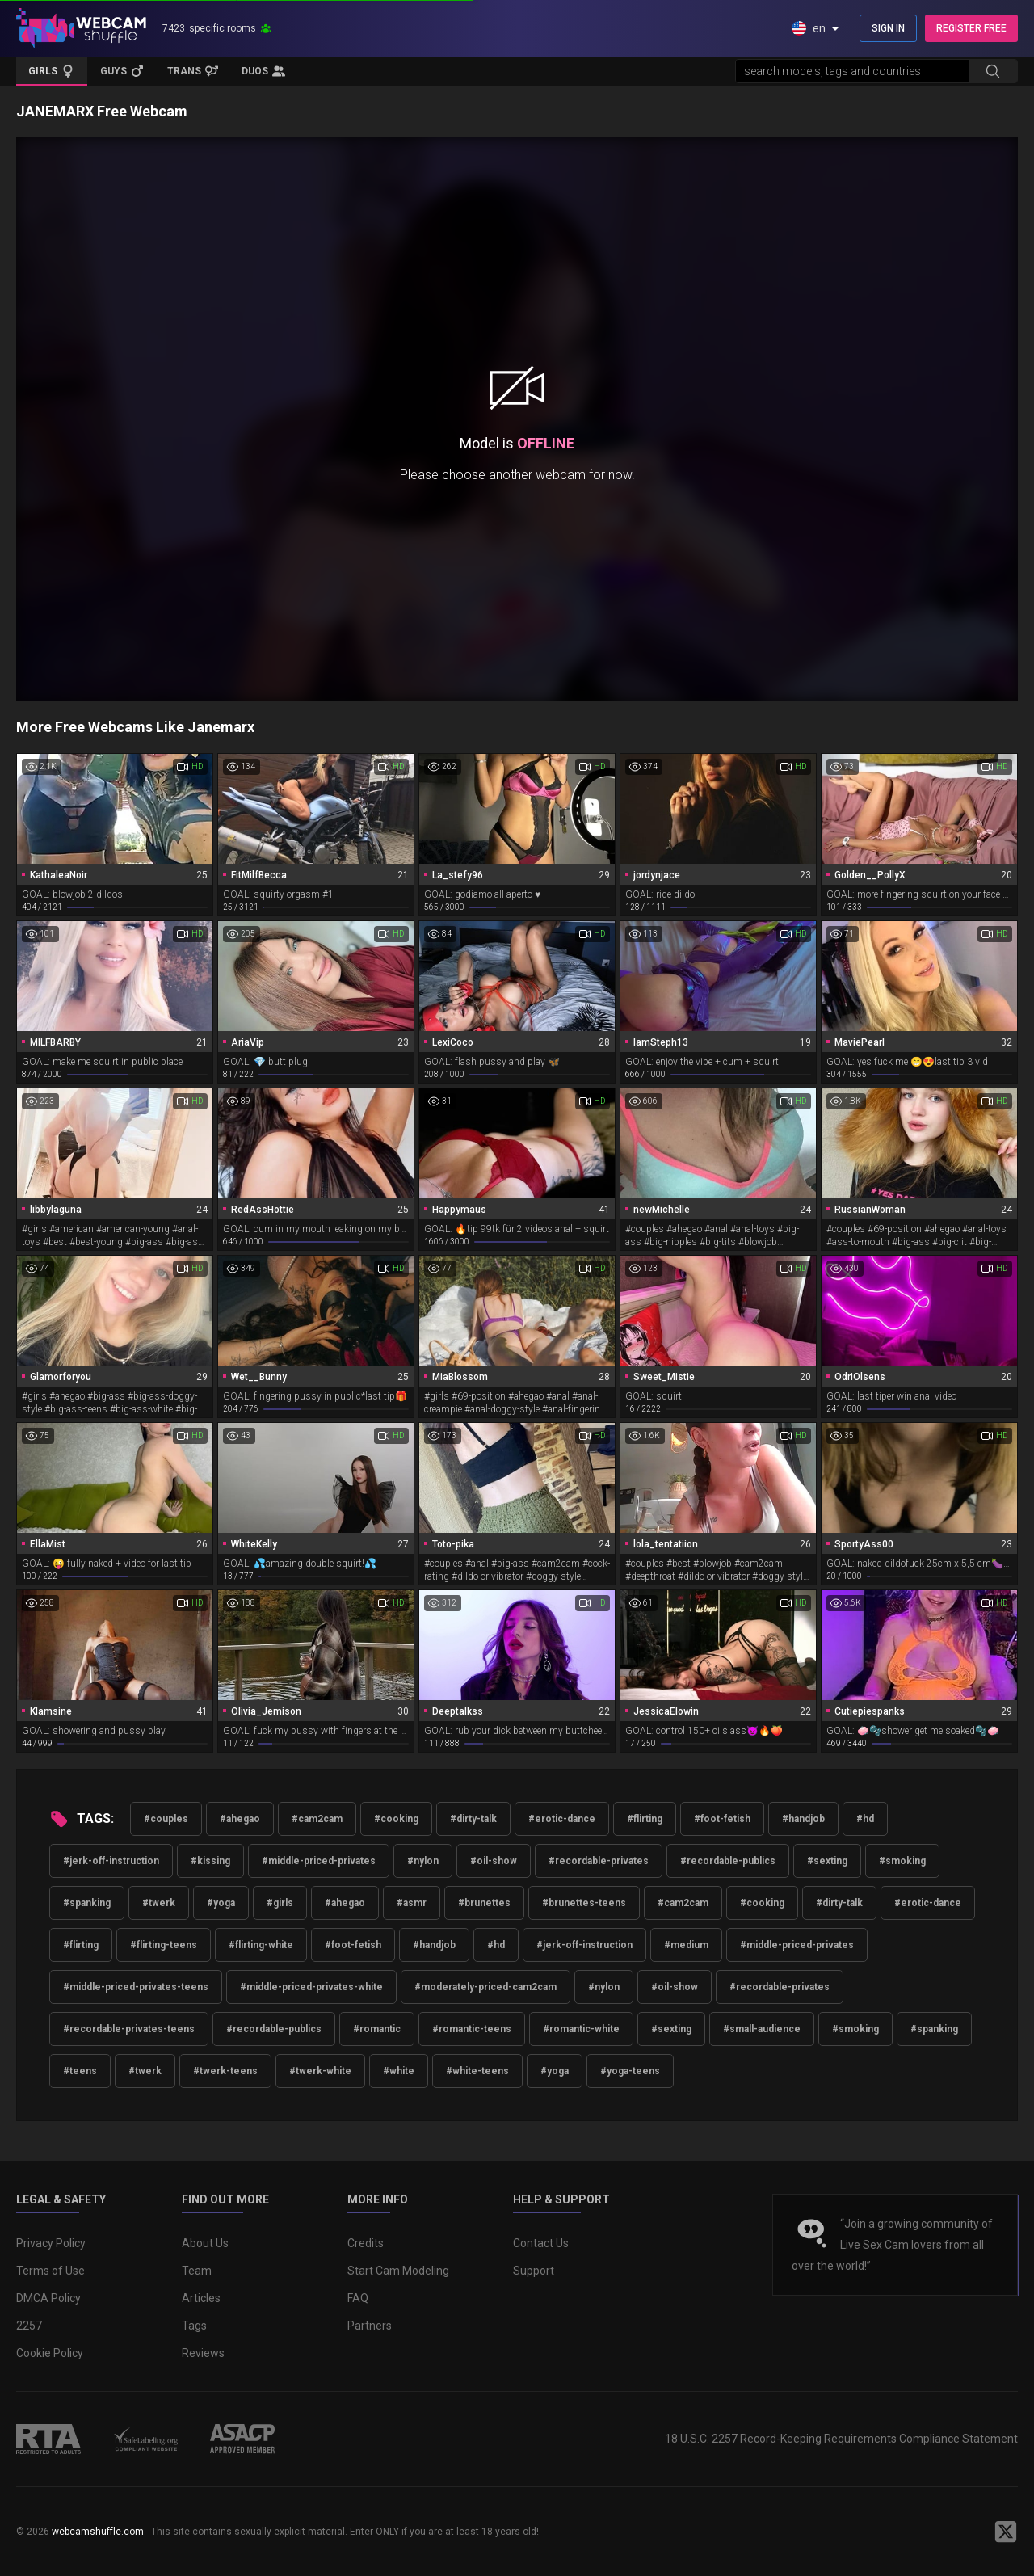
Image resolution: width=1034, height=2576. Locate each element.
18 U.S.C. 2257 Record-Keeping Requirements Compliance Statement (841, 2438)
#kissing (210, 1861)
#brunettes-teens (584, 1903)
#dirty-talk (473, 1819)
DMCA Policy (48, 2298)
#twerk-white (320, 2071)
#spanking (87, 1903)
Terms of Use (50, 2270)
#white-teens (477, 2071)
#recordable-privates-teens (129, 2029)
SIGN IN (888, 28)
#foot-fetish (722, 1819)
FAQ (357, 2298)
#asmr (412, 1903)
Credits (365, 2243)
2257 (29, 2325)
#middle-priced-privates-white (311, 1987)
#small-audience (762, 2029)
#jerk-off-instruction (111, 1861)
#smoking (902, 1861)
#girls (280, 1903)
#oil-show (493, 1861)
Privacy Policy (51, 2243)
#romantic (377, 2029)
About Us (205, 2243)
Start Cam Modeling (398, 2270)
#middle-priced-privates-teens (135, 1987)
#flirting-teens (163, 1945)
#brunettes (484, 1903)
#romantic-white (581, 2029)
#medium (686, 1945)
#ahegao (240, 1819)
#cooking (396, 1819)
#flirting (644, 1819)
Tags (194, 2325)
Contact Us (541, 2243)
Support (533, 2270)
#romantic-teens (471, 2029)
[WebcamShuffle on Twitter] (1006, 2531)
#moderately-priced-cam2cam (485, 1987)
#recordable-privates (599, 1861)
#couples (166, 1819)
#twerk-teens (225, 2071)
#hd (865, 1819)
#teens (80, 2071)
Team (197, 2270)
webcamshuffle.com (98, 2531)
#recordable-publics (728, 1861)
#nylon (423, 1861)
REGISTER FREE (971, 28)
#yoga (221, 1903)
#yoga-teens (630, 2071)
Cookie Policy (49, 2353)
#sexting (827, 1861)
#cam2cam (317, 1819)
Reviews (203, 2353)
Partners (369, 2325)
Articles (201, 2298)
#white (398, 2071)
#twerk (158, 1903)
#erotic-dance (561, 1819)
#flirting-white (261, 1945)
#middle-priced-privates (319, 1861)
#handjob (803, 1819)
